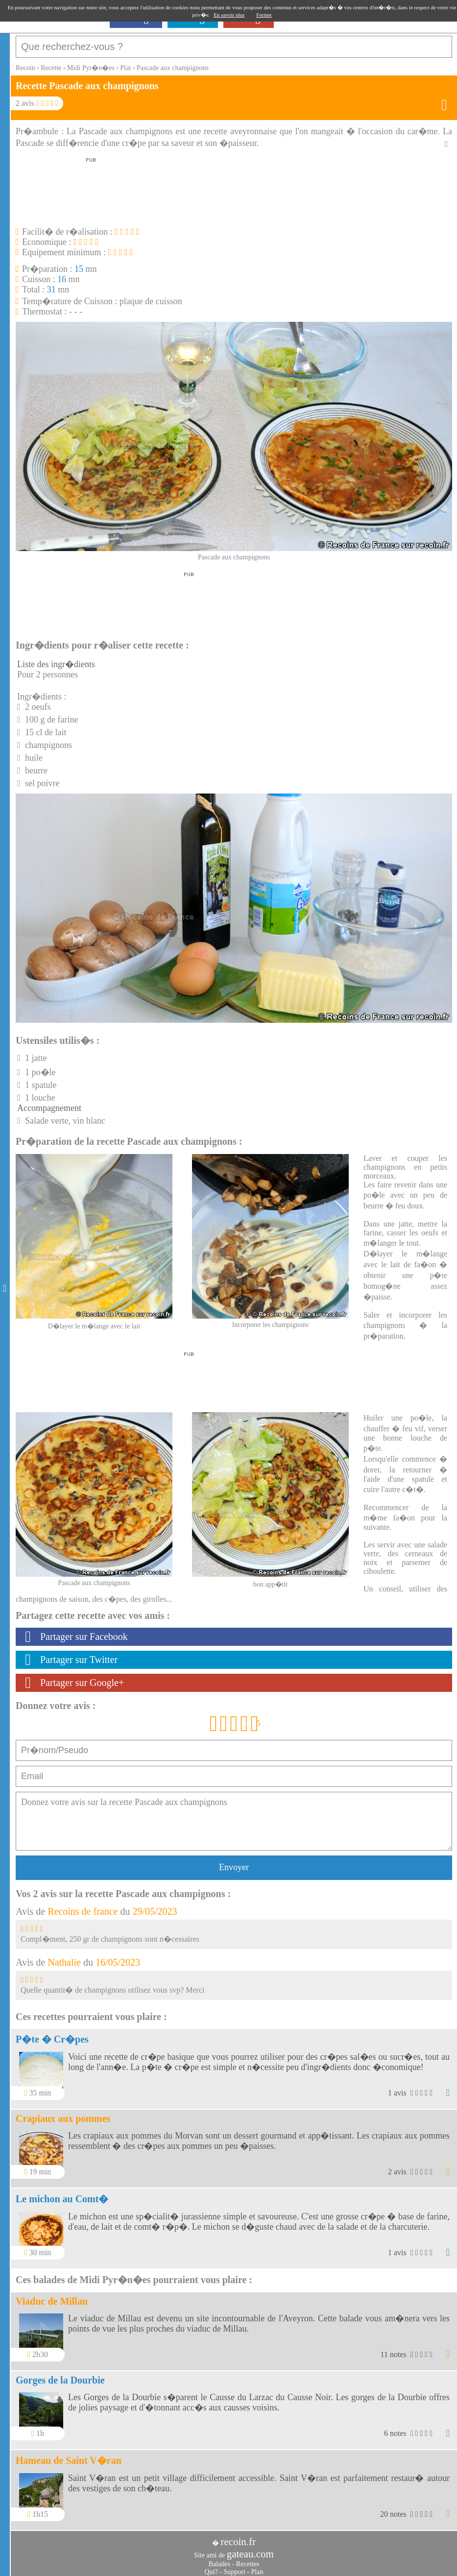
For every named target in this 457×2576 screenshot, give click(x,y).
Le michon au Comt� (62, 2194)
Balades (219, 2559)
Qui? (211, 2567)
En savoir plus (229, 15)
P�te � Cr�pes (52, 2034)
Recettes (247, 2559)
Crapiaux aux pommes (63, 2113)
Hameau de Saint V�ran (68, 2455)
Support (234, 2567)
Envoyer (234, 1862)
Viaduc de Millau (52, 2296)
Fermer (264, 15)
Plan (257, 2567)
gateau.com (250, 2549)
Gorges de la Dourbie (60, 2375)
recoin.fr (238, 2537)
